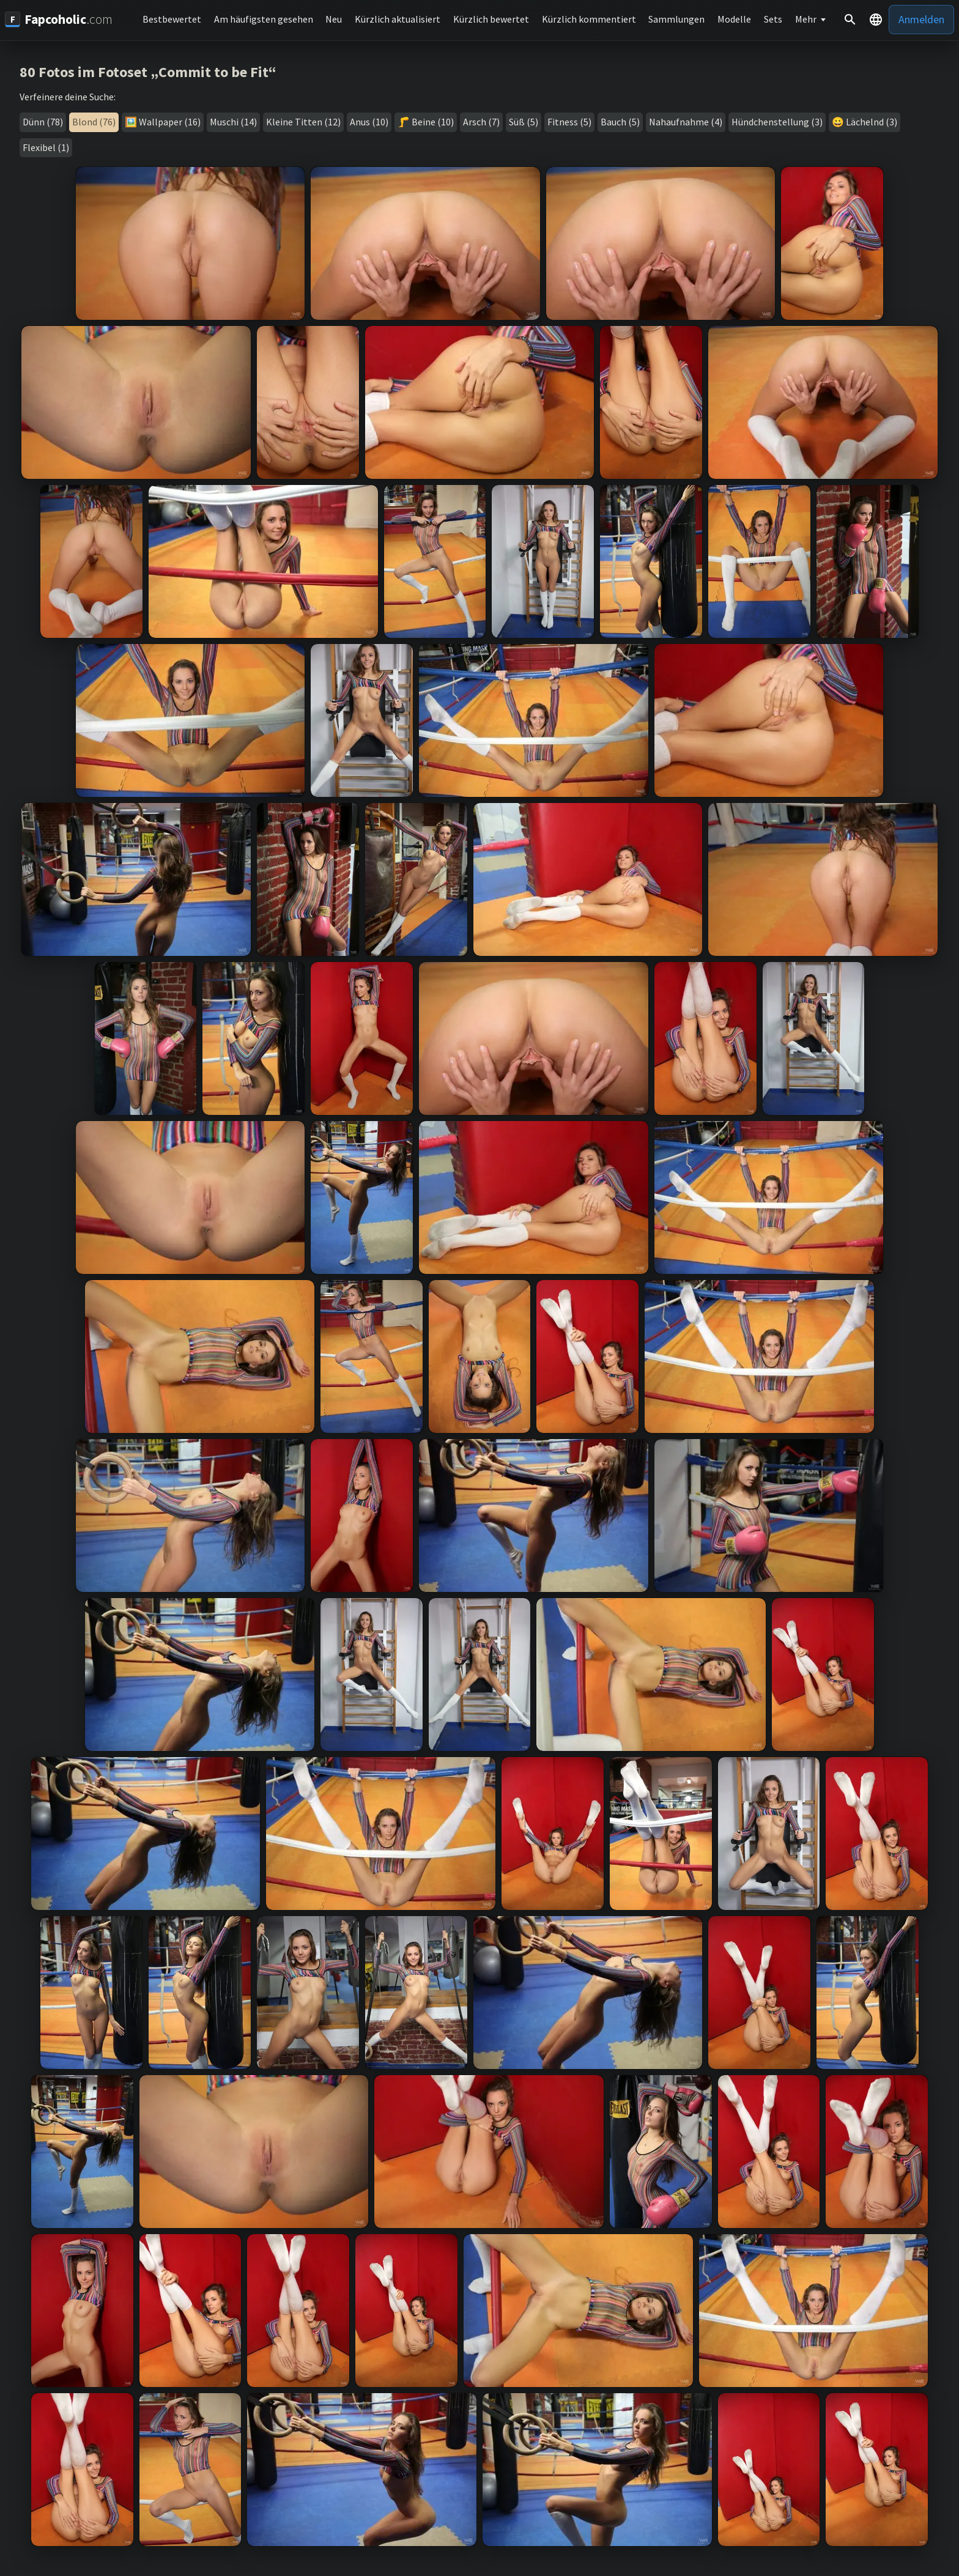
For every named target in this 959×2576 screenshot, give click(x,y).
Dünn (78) (43, 122)
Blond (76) (94, 122)
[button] (876, 20)
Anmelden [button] (921, 19)
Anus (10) (369, 122)
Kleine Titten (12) (303, 122)
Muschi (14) (233, 122)
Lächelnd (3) (871, 122)
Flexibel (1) (46, 147)
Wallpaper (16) (170, 122)
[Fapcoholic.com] (59, 19)
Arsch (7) (481, 122)
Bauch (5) (620, 122)
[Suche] (850, 20)
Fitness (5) (569, 122)
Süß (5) (523, 122)
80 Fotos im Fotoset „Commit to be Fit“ (148, 71)
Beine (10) (433, 122)
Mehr (805, 19)
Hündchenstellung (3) (777, 122)
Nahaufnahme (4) (685, 122)
